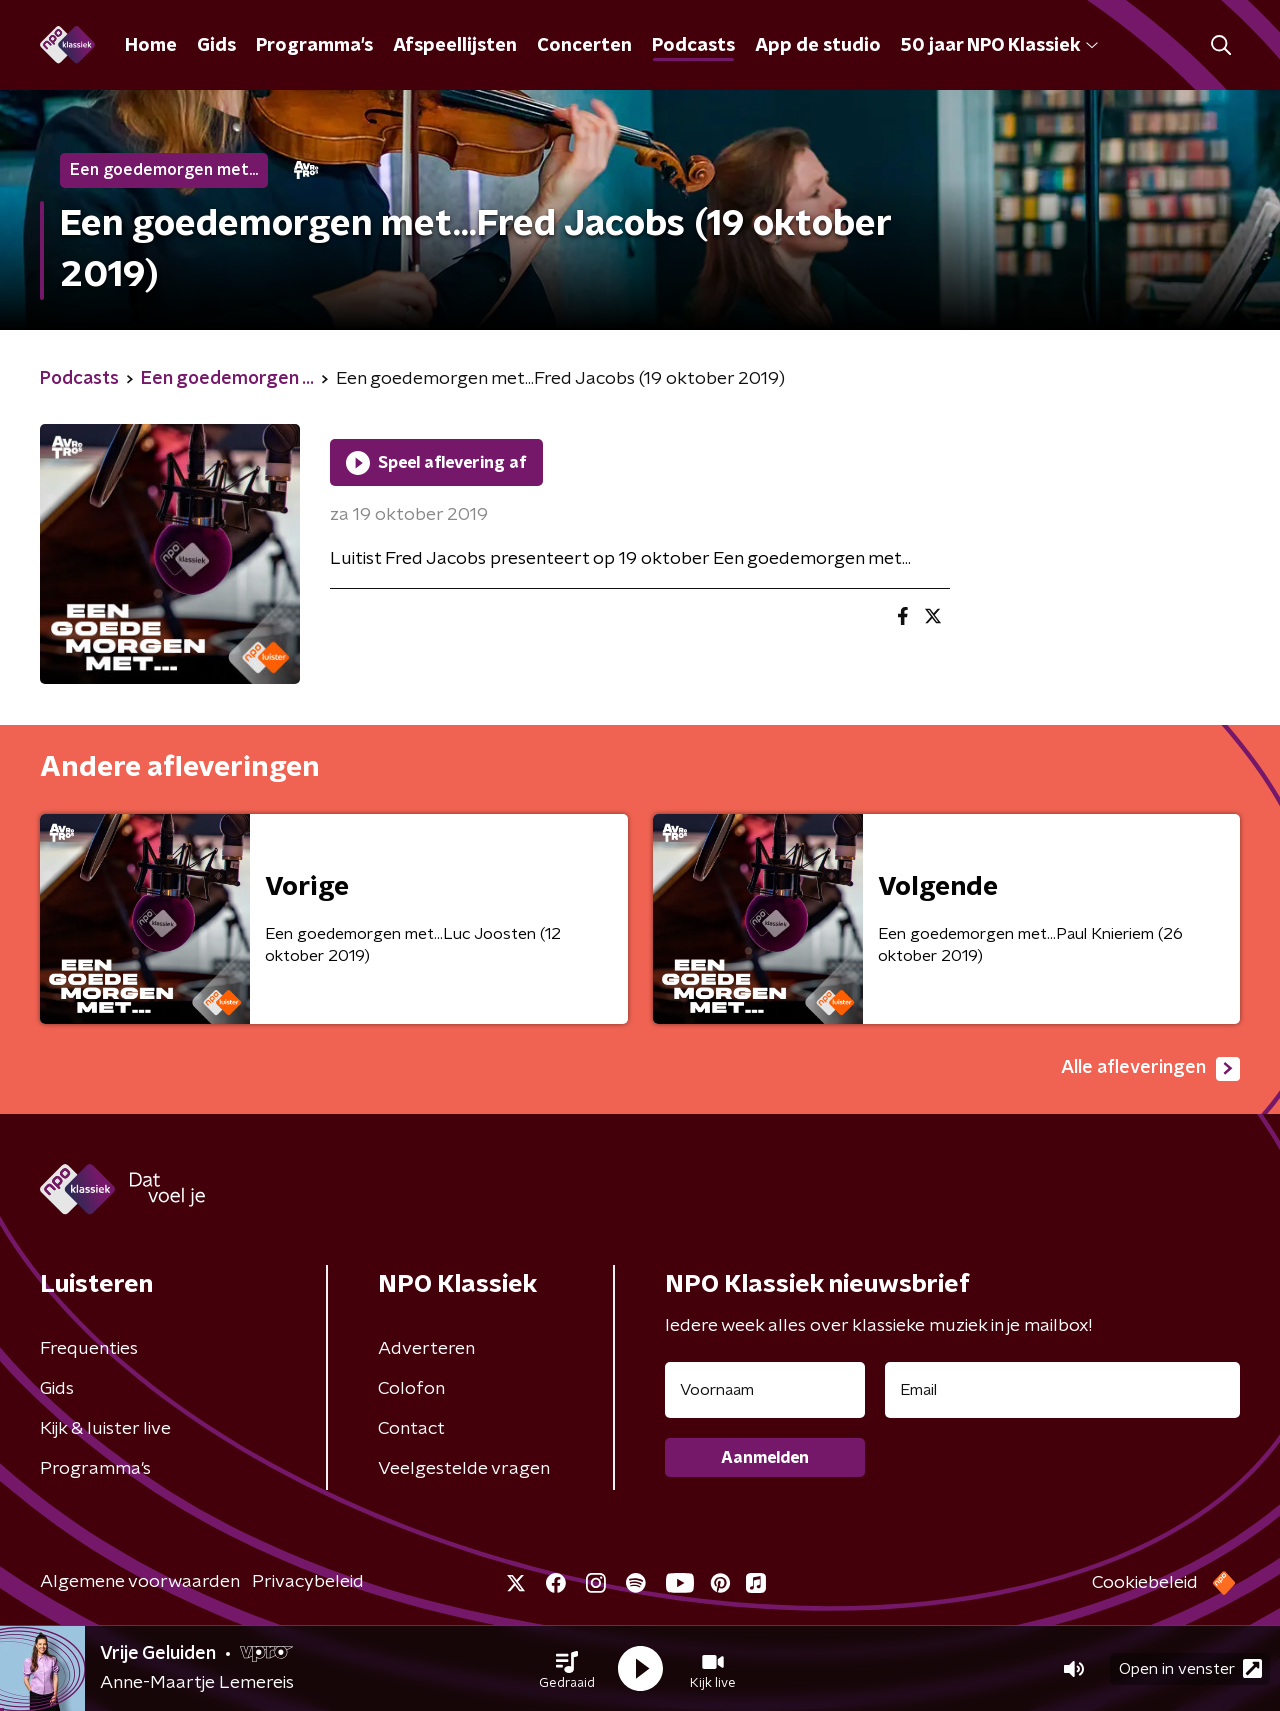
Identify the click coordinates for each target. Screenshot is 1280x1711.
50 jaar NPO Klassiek (999, 46)
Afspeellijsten (455, 46)
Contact (411, 1429)
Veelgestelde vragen (464, 1469)
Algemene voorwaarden (140, 1582)
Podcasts (693, 46)
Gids (216, 46)
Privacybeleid (308, 1582)
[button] (567, 1669)
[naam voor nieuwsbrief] (765, 1390)
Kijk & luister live (105, 1429)
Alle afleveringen (1150, 1069)
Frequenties (89, 1349)
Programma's (314, 46)
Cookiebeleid (1145, 1583)
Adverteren (426, 1349)
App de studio (818, 46)
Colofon (411, 1389)
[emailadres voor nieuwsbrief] (1062, 1390)
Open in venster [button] (1190, 1668)
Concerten (584, 46)
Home (151, 46)
